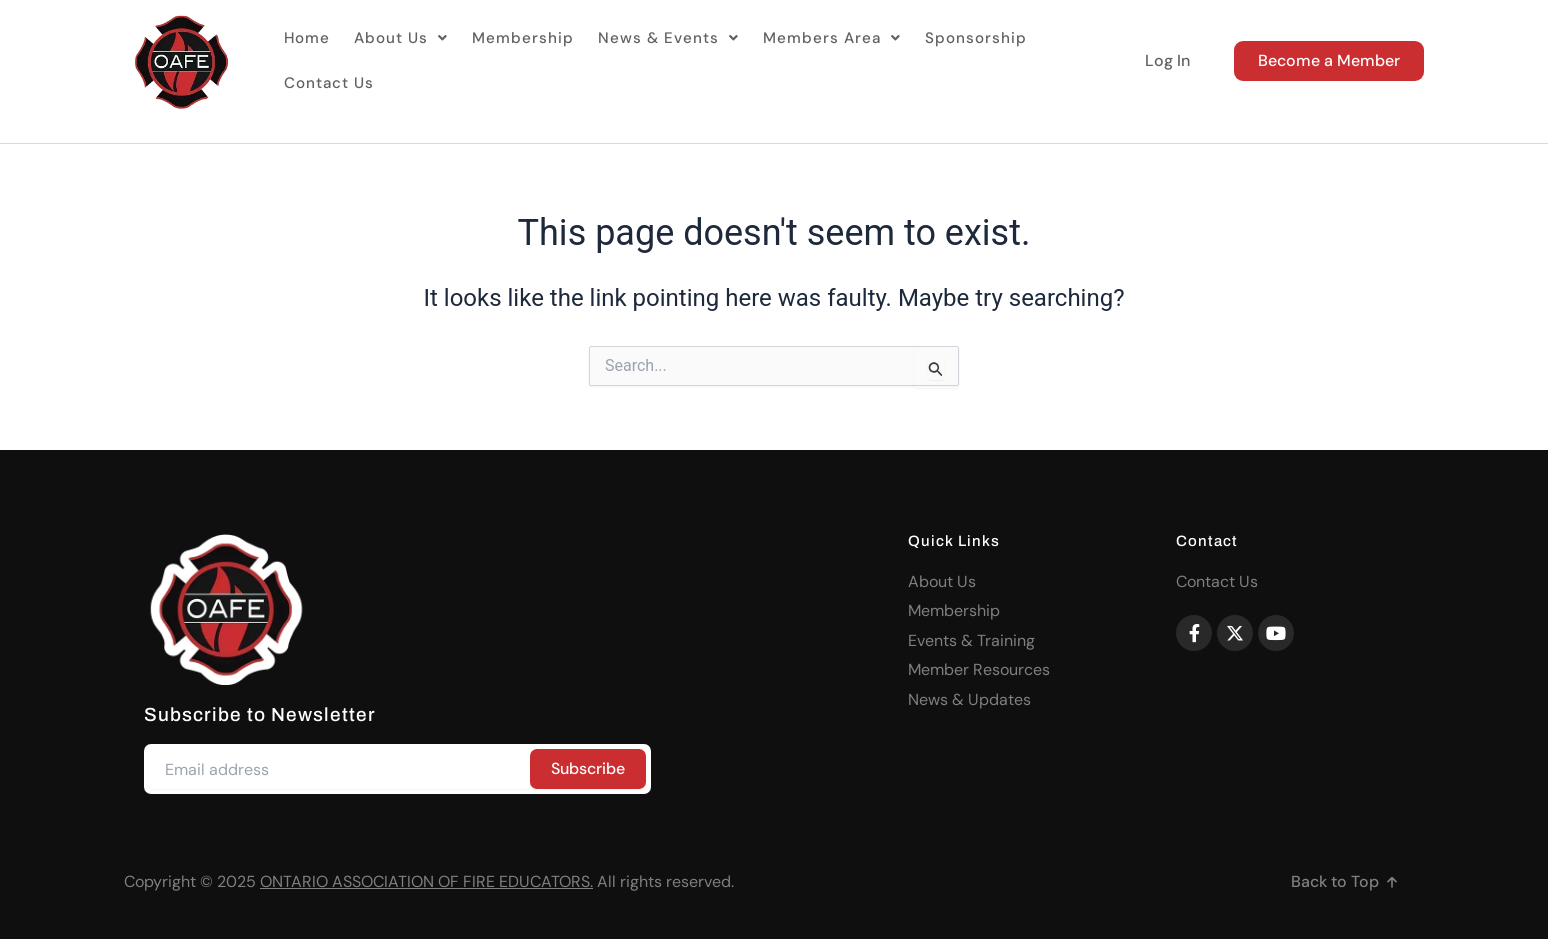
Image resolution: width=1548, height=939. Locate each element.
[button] (395, 61)
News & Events (646, 61)
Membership (509, 61)
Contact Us (1046, 61)
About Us (395, 61)
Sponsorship (934, 61)
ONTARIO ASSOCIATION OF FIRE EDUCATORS (425, 881)
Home (305, 61)
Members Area (800, 61)
